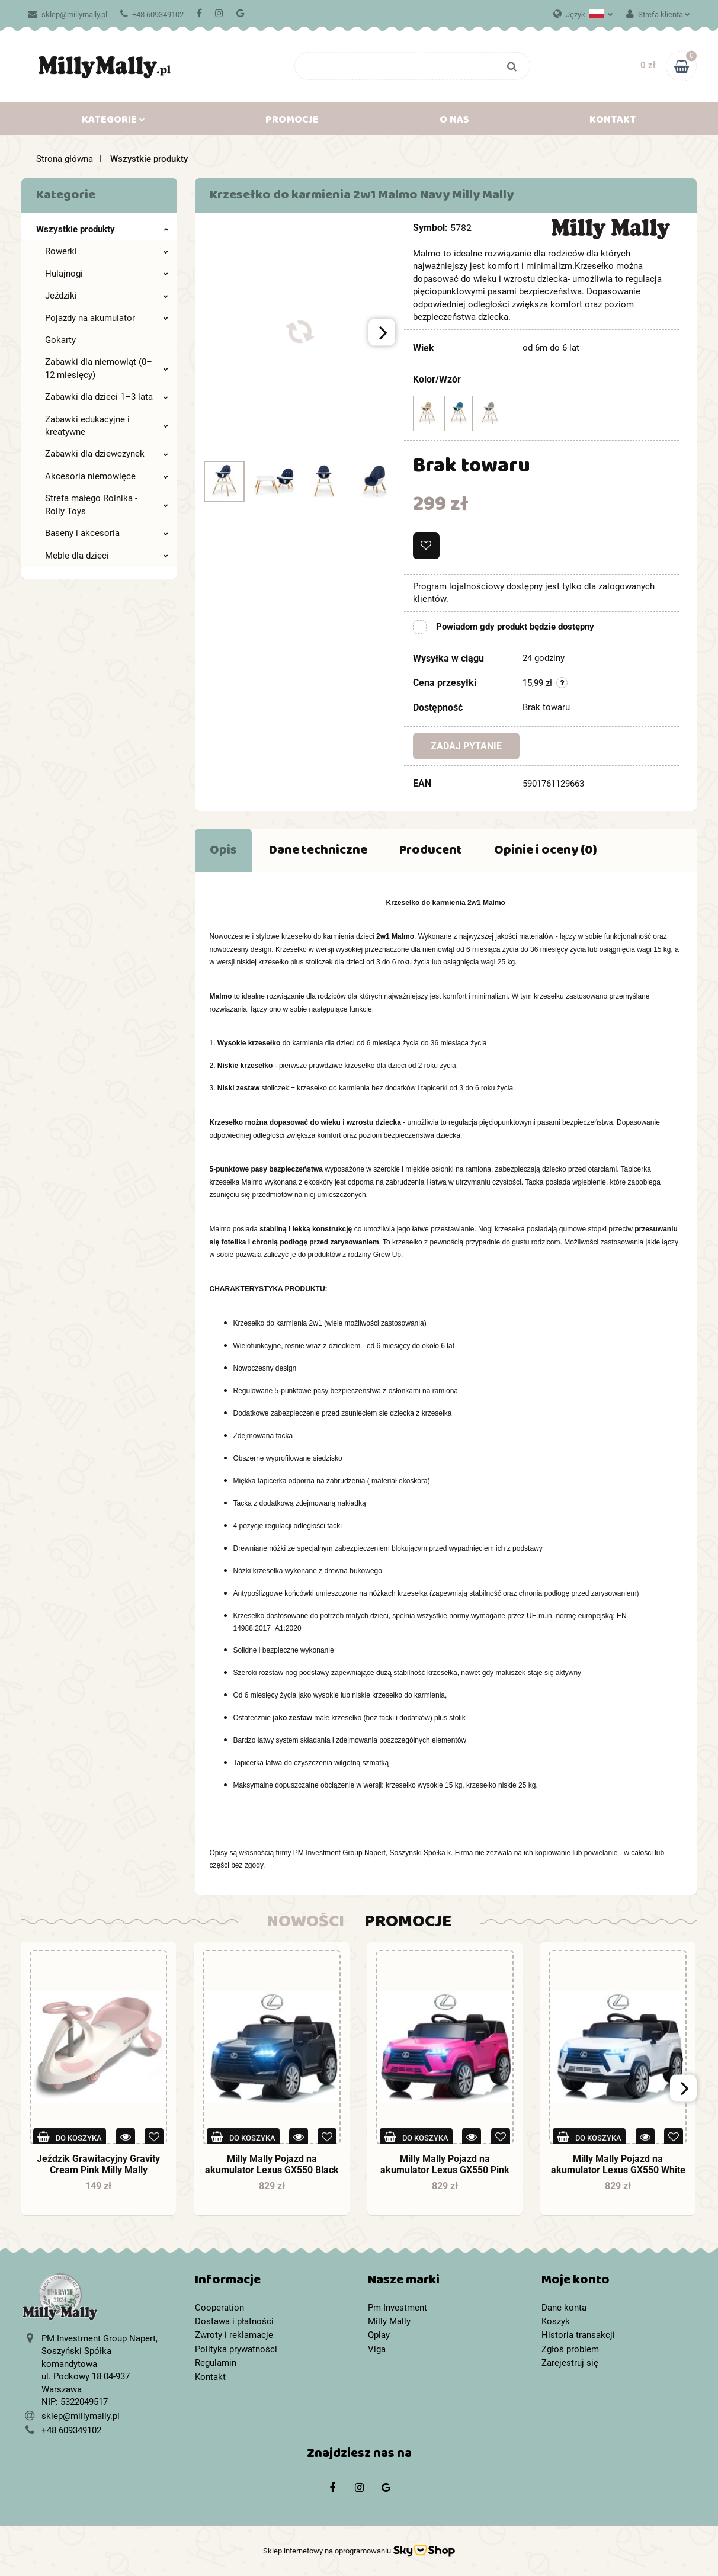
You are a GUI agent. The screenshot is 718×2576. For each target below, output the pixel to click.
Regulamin (215, 2362)
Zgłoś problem (570, 2349)
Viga (377, 2349)
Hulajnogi (106, 273)
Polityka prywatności (236, 2349)
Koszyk (555, 2321)
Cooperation (219, 2307)
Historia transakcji (578, 2335)
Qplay (379, 2335)
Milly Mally (389, 2321)
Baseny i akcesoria (106, 533)
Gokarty (60, 340)
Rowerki (106, 251)
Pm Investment (397, 2307)
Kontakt (612, 122)
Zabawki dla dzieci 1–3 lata (106, 397)
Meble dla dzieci (106, 555)
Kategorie (113, 122)
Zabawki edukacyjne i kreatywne (106, 425)
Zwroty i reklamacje (234, 2335)
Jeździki (106, 295)
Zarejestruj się (569, 2362)
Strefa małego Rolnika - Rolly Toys (106, 504)
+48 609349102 (152, 14)
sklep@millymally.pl (67, 14)
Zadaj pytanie (466, 746)
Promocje (292, 122)
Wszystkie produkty (102, 229)
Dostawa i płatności (234, 2321)
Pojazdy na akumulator (106, 318)
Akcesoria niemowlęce (106, 476)
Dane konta (563, 2307)
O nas (454, 122)
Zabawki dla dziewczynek (106, 453)
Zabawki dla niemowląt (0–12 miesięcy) (106, 368)
